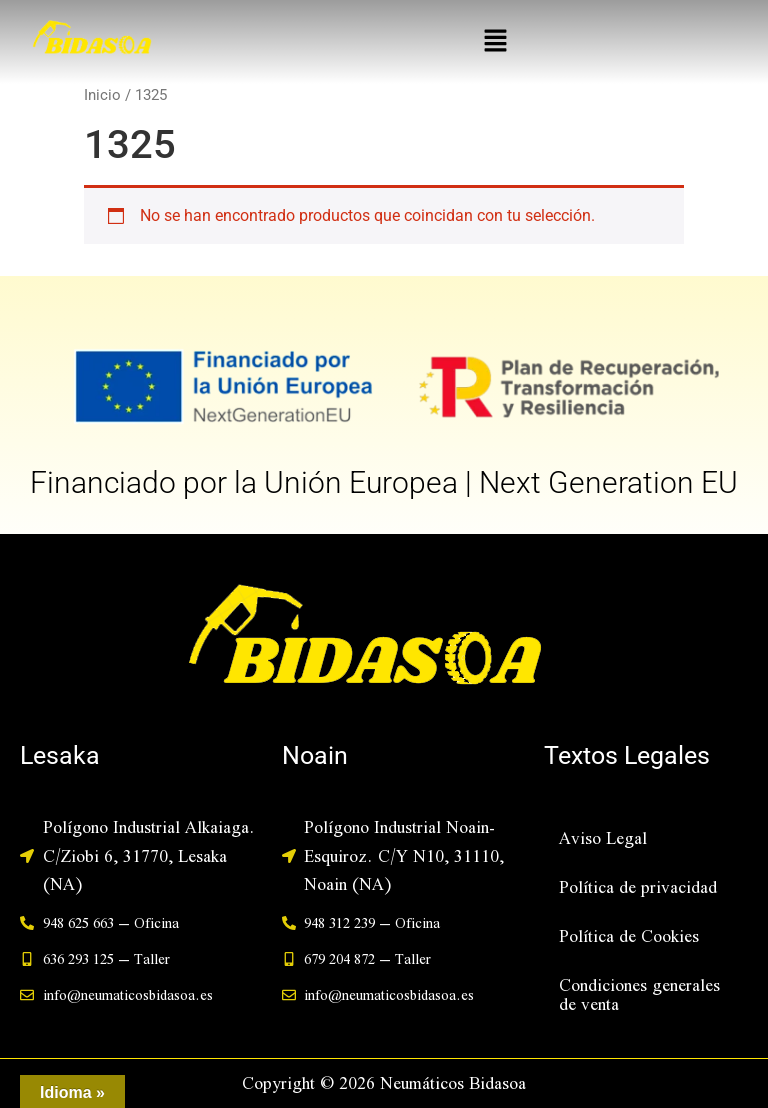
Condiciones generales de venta (639, 994)
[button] (495, 42)
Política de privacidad (638, 886)
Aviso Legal (603, 837)
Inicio (102, 95)
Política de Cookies (629, 935)
